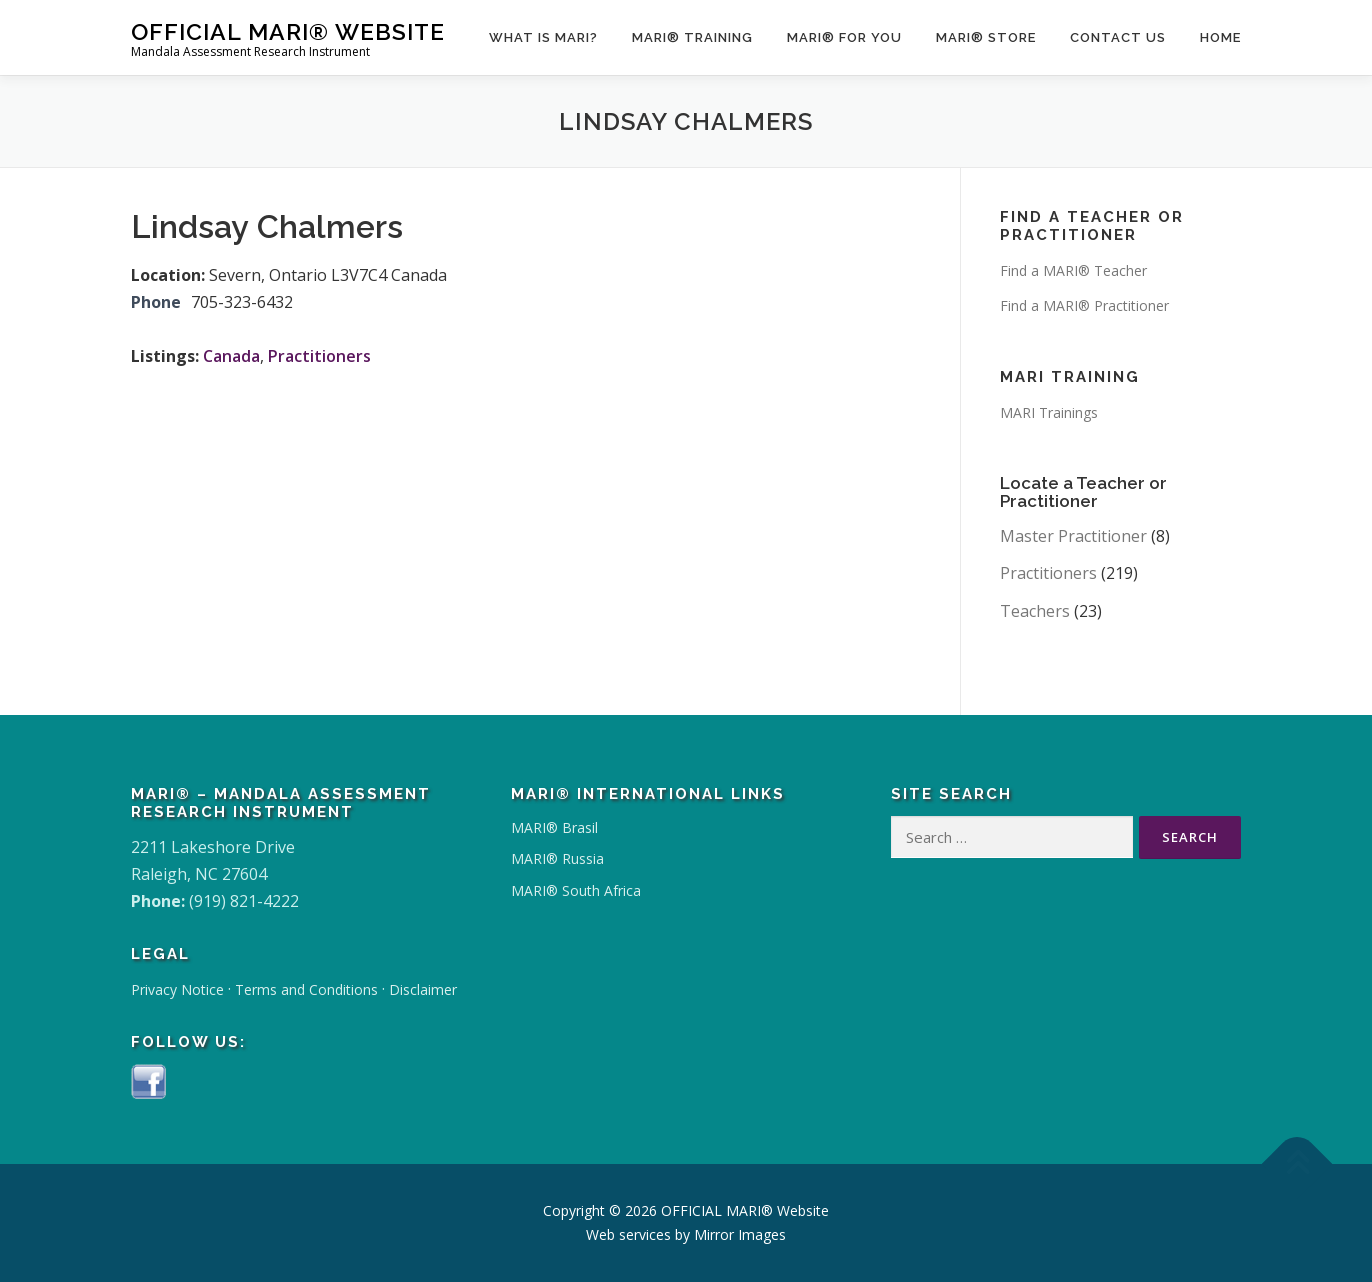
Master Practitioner (1073, 536)
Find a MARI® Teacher (1073, 270)
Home (1220, 37)
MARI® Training (692, 37)
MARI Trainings (1049, 412)
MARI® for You (844, 37)
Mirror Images (740, 1234)
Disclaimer (423, 989)
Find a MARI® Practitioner (1084, 305)
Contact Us (1118, 37)
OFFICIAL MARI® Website (288, 30)
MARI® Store (986, 37)
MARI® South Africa (576, 890)
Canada (231, 356)
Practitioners (319, 356)
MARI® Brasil (554, 827)
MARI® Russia (557, 858)
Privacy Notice (177, 989)
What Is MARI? (543, 37)
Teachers (1035, 611)
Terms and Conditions (306, 989)
